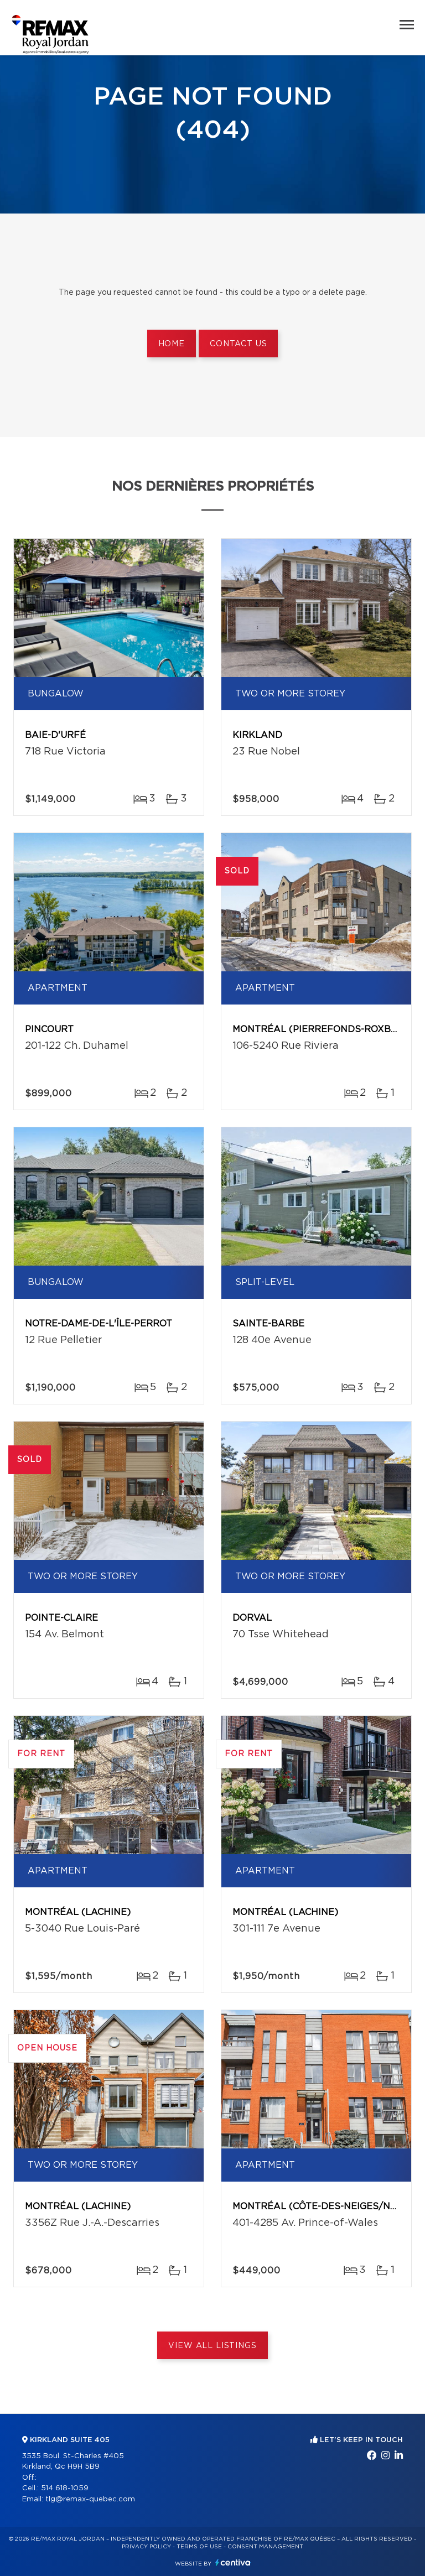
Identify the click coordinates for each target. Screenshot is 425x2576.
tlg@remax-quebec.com (90, 2499)
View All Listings (212, 2346)
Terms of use (199, 2546)
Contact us (238, 344)
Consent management (265, 2546)
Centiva (233, 2562)
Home (171, 344)
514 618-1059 (65, 2488)
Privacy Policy (146, 2546)
